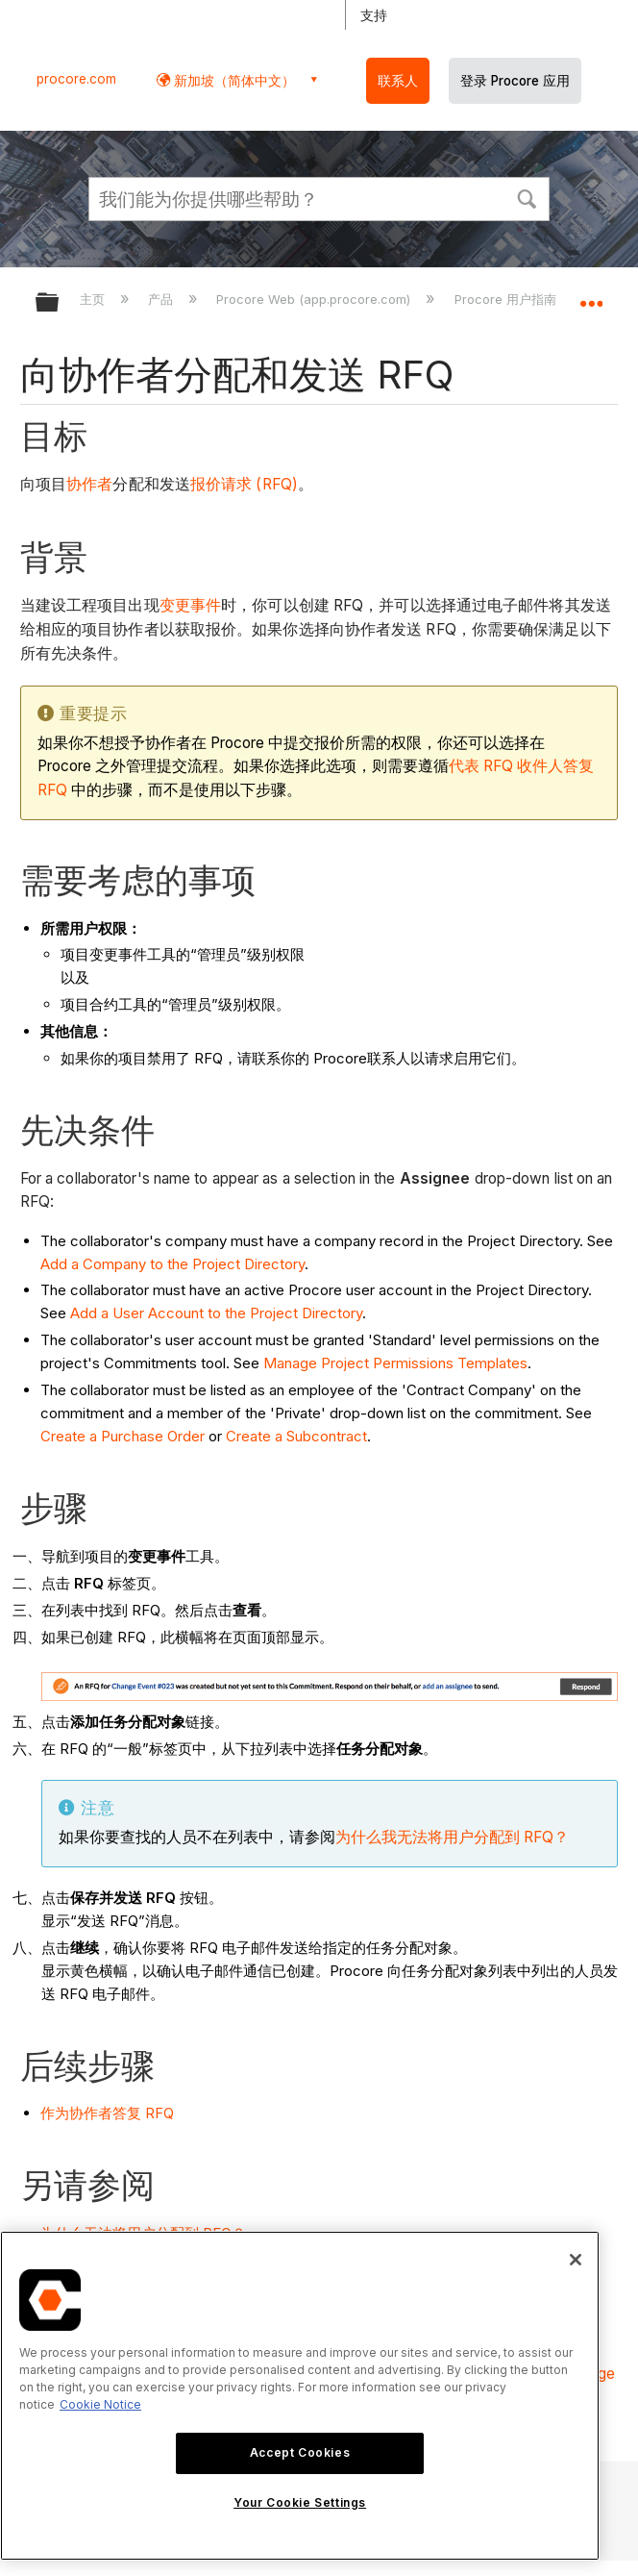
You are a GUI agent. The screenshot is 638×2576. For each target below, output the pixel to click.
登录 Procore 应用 (515, 80)
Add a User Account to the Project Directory (216, 1313)
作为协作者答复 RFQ (107, 2113)
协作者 (89, 484)
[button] (526, 197)
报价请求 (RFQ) (244, 484)
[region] (300, 2396)
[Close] (575, 2259)
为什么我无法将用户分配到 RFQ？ (452, 1837)
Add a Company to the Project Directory (172, 1264)
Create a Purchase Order (122, 1436)
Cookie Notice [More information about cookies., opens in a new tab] (100, 2404)
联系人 (398, 80)
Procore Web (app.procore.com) (315, 299)
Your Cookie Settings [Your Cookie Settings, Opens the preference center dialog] (299, 2502)
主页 (94, 299)
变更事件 (190, 605)
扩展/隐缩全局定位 (590, 296)
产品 (162, 299)
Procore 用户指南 (507, 299)
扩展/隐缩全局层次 (60, 303)
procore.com (76, 79)
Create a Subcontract (296, 1436)
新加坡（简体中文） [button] (232, 80)
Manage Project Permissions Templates (395, 1363)
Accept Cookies (300, 2452)
